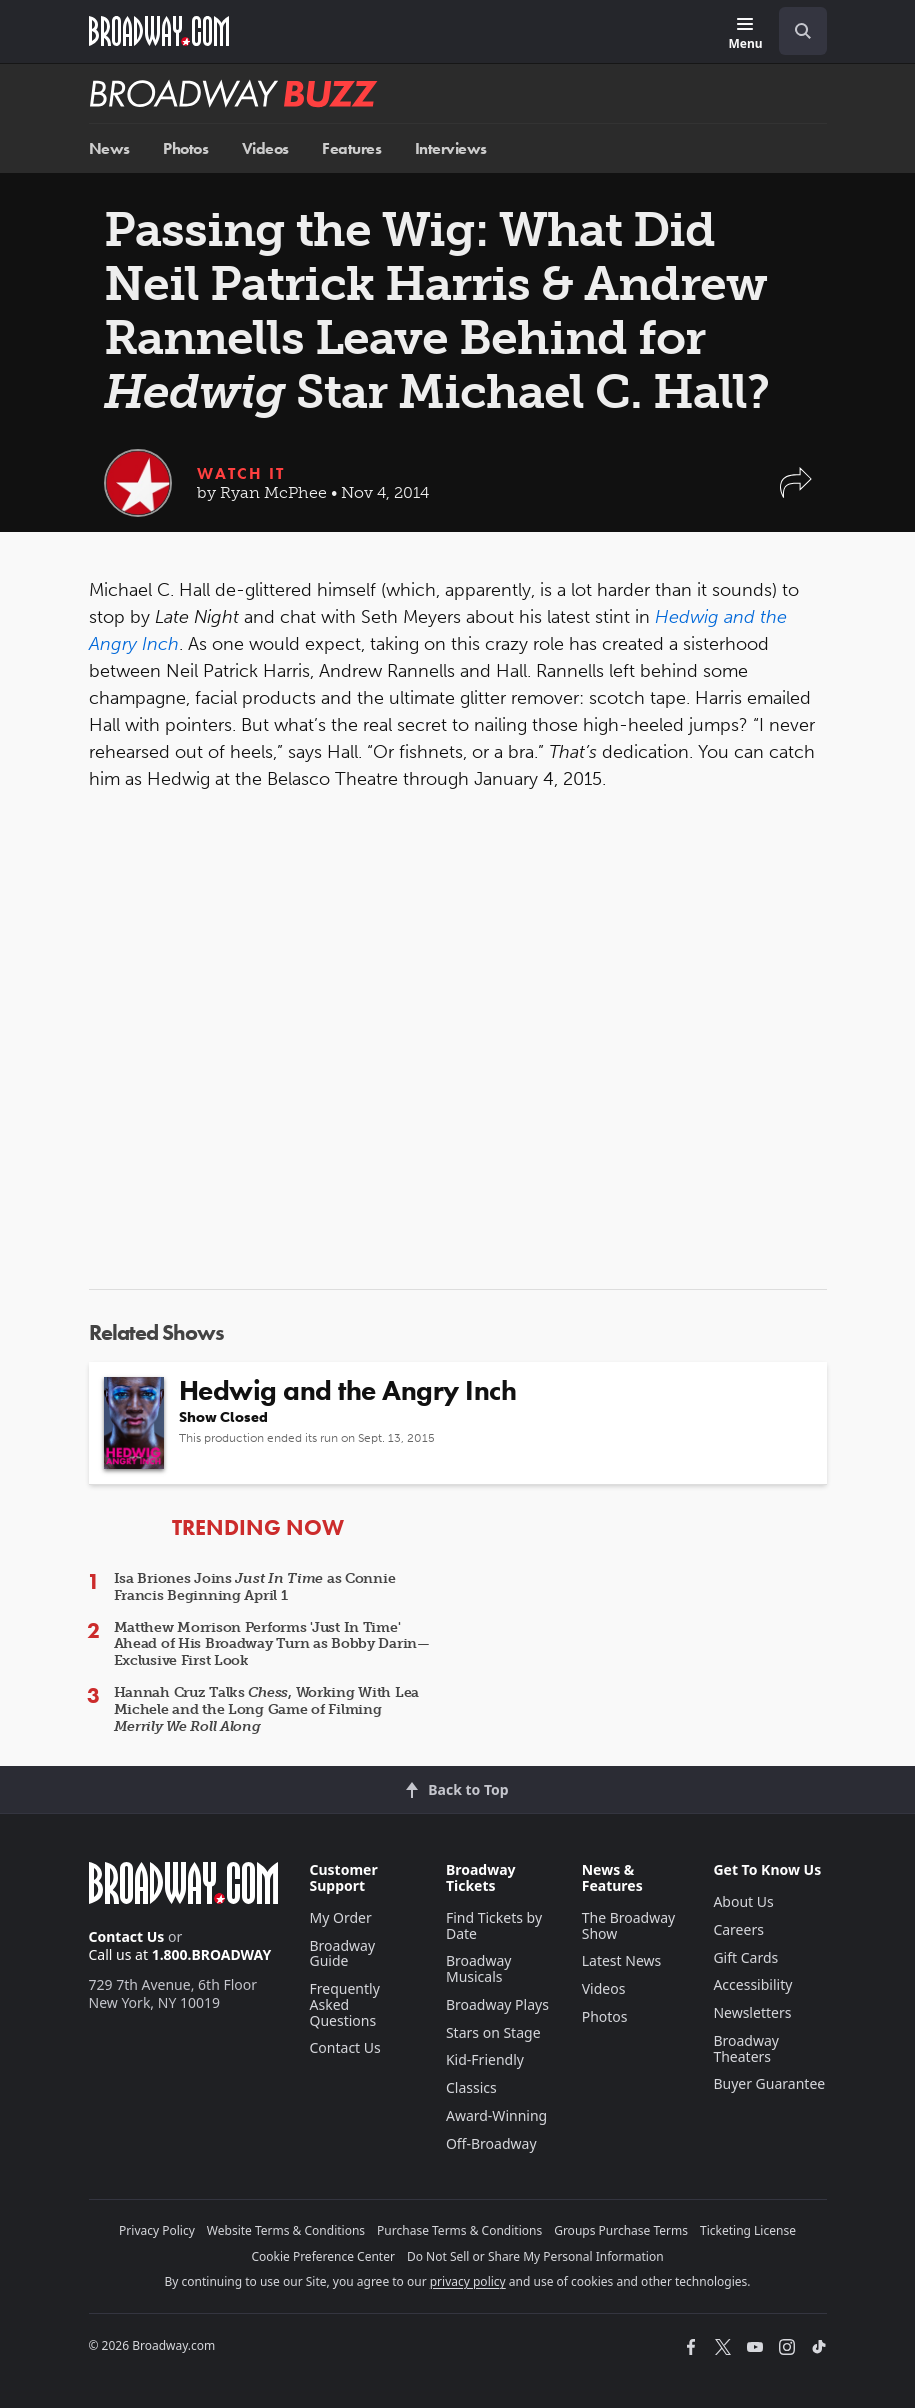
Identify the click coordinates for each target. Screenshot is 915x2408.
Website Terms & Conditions (286, 2230)
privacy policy (468, 2281)
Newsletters (752, 2012)
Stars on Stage (493, 2032)
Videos (265, 148)
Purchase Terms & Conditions (459, 2230)
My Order (341, 1917)
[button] (796, 492)
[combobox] (795, 31)
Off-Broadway (491, 2143)
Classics (471, 2087)
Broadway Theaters (746, 2048)
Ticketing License (748, 2230)
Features (351, 148)
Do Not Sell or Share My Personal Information (535, 2256)
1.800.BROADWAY (212, 1954)
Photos (185, 148)
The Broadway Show (629, 1925)
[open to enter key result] (803, 31)
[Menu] (745, 34)
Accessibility (752, 1984)
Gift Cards (745, 1957)
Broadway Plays (497, 2004)
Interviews (451, 148)
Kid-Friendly (485, 2059)
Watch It (241, 473)
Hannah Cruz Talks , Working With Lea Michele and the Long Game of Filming (267, 1709)
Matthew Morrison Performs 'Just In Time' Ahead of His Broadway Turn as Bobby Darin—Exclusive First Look (272, 1644)
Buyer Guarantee (769, 2083)
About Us (743, 1901)
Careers (738, 1929)
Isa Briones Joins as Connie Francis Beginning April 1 (255, 1587)
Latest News (622, 1960)
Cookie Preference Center (323, 2256)
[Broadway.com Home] (159, 31)
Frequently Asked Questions (345, 2004)
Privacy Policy (157, 2230)
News (109, 148)
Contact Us (127, 1936)
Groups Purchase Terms (621, 2230)
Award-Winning (496, 2115)
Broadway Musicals (479, 1968)
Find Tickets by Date (494, 1925)
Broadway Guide (343, 1953)
